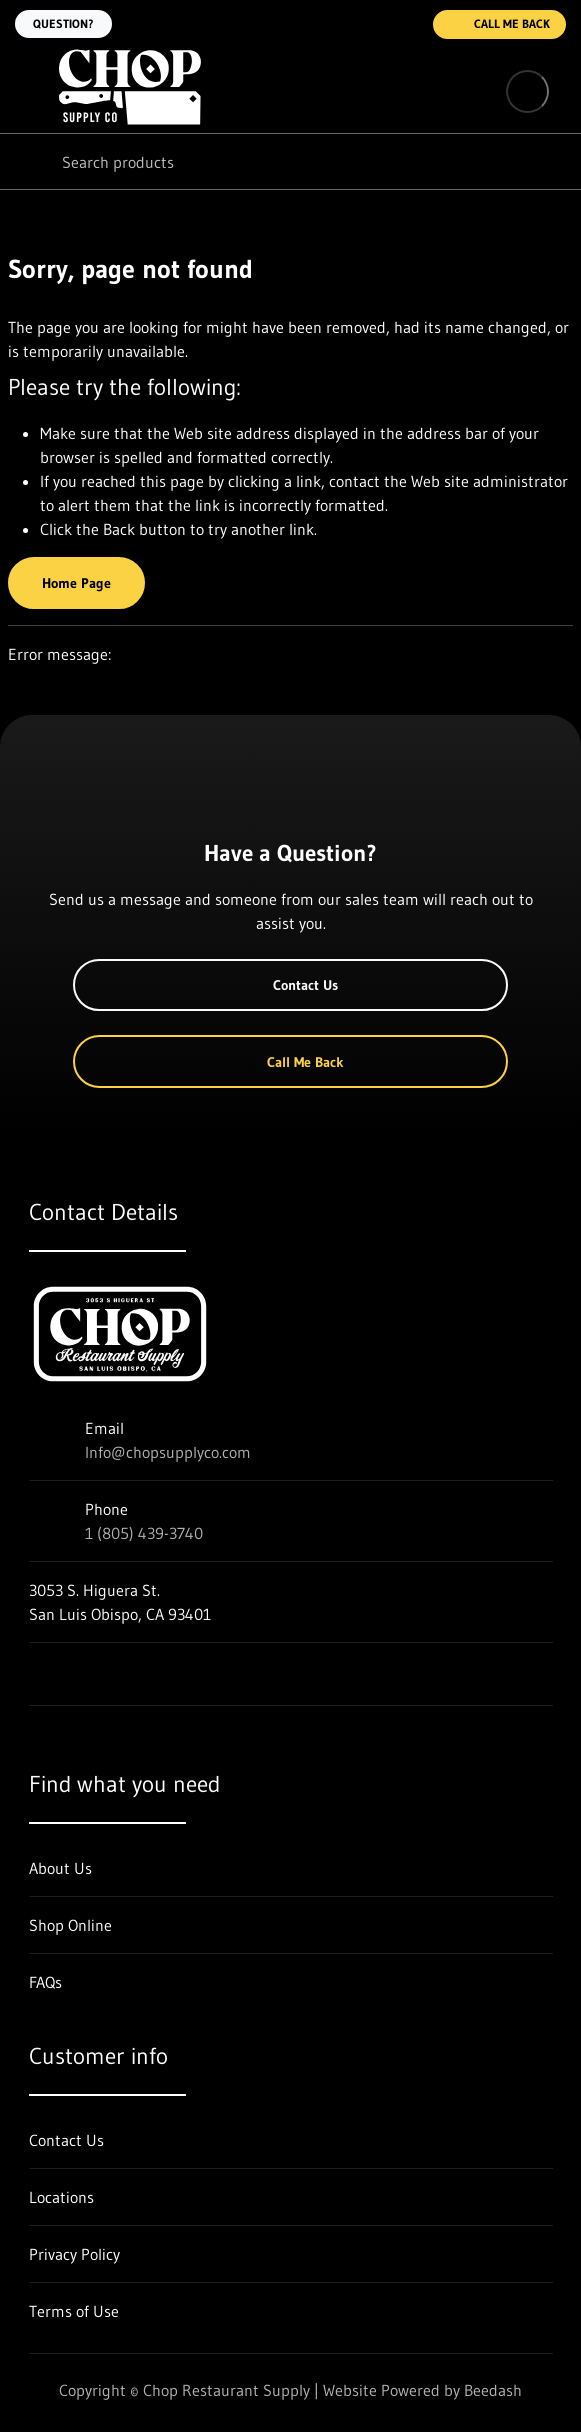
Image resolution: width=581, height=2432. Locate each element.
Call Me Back (499, 24)
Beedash (493, 2390)
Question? (63, 23)
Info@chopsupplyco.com (168, 1452)
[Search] (290, 161)
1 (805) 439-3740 (144, 1533)
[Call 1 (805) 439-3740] (405, 24)
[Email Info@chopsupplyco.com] (365, 24)
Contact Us (290, 985)
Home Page (76, 583)
